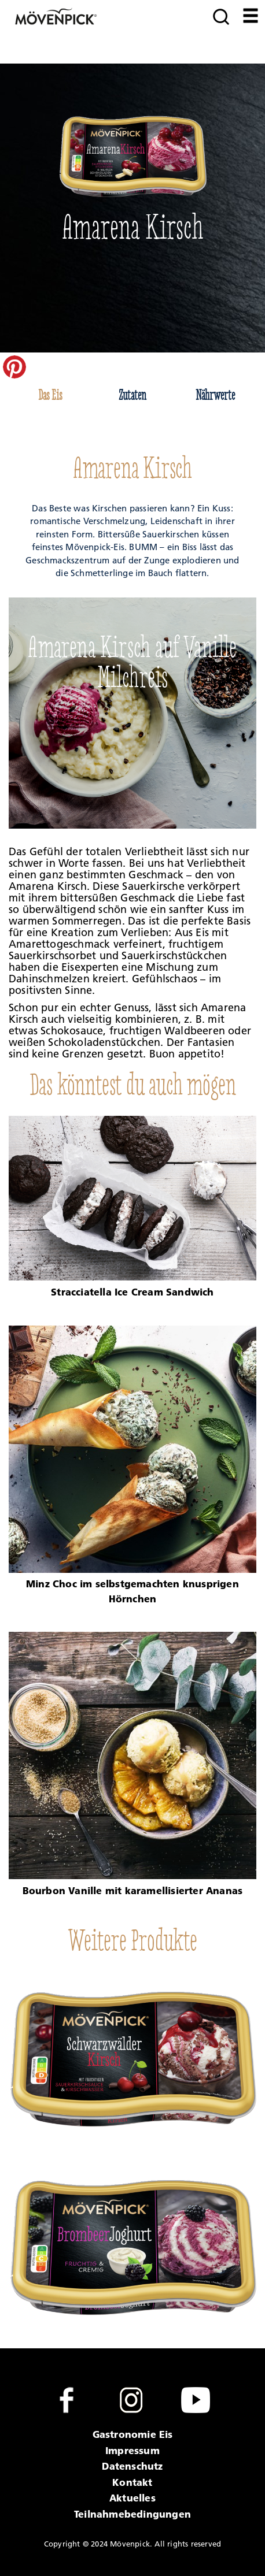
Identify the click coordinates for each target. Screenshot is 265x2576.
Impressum (132, 2450)
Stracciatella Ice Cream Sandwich (132, 1292)
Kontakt (132, 2482)
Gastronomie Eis (133, 2434)
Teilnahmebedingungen (132, 2514)
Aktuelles (132, 2498)
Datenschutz (132, 2466)
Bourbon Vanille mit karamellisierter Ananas (133, 1890)
